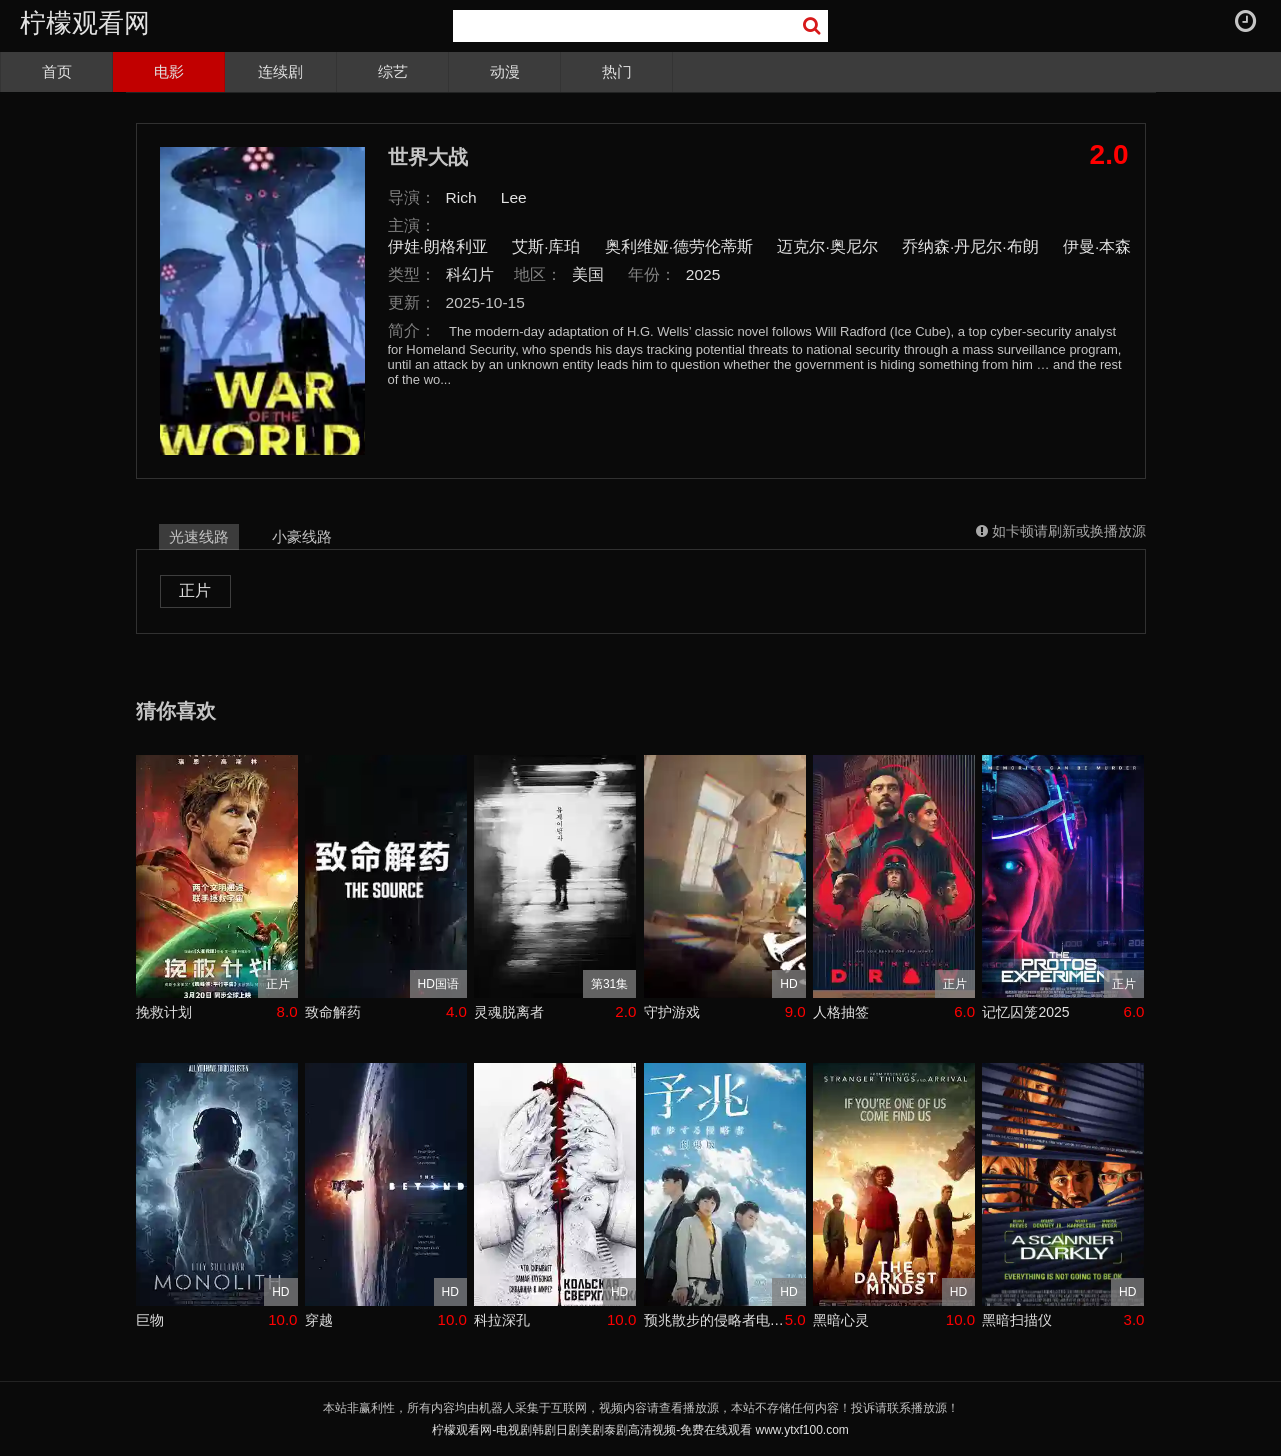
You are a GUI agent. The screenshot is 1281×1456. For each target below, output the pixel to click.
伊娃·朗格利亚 (438, 246)
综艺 (393, 71)
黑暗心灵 (841, 1320)
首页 (57, 71)
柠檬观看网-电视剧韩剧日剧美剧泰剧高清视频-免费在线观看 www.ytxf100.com (640, 1430)
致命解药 (333, 1012)
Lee (514, 197)
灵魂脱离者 (509, 1012)
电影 (169, 71)
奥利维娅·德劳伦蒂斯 (679, 246)
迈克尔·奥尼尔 (827, 246)
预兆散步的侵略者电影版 (714, 1320)
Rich (461, 197)
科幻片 (470, 274)
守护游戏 (672, 1012)
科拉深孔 (502, 1320)
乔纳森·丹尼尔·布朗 (970, 246)
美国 (588, 274)
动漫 (505, 71)
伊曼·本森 (1097, 246)
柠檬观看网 (85, 23)
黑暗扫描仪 (1017, 1320)
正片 (195, 590)
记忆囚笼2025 (1025, 1012)
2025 (703, 274)
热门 (617, 71)
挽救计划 (164, 1012)
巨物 (150, 1320)
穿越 (319, 1320)
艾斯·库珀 (546, 246)
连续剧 (280, 71)
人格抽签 (841, 1012)
